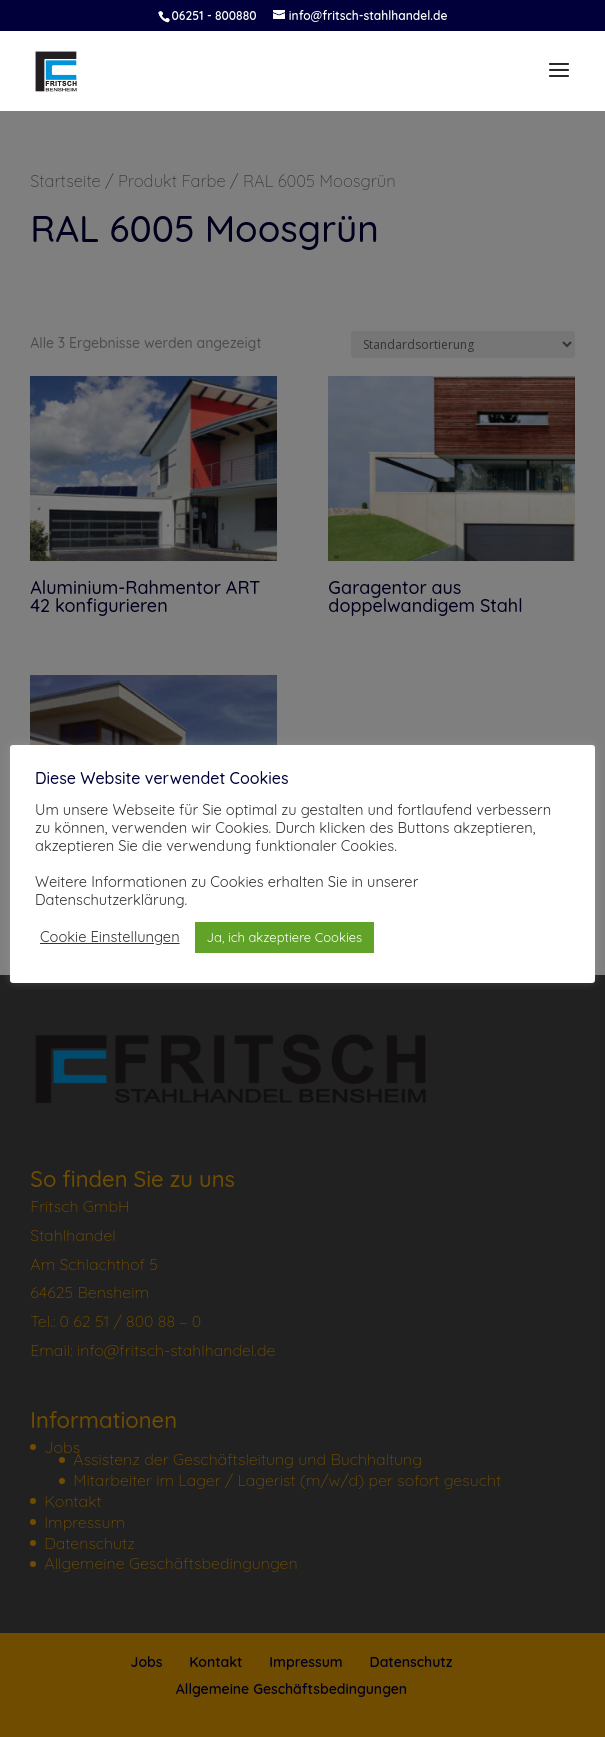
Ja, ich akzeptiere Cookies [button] (285, 937)
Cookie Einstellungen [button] (110, 937)
